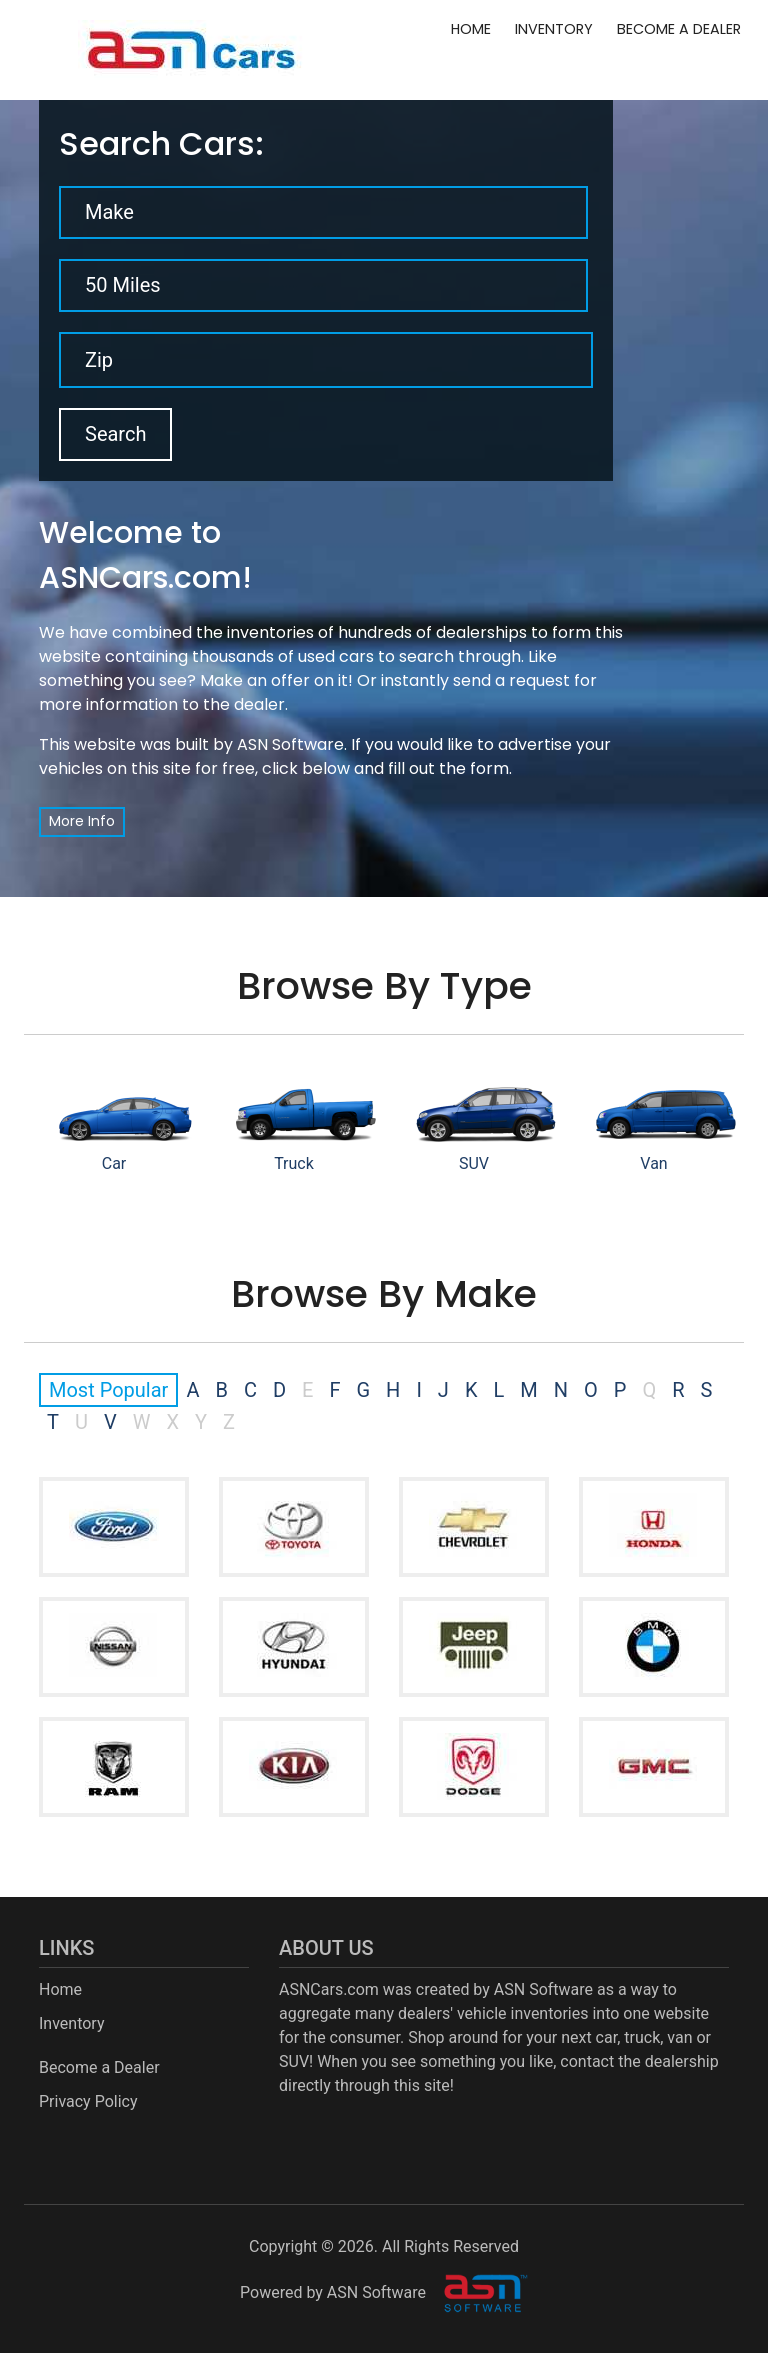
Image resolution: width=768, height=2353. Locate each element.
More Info (82, 821)
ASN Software (290, 744)
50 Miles (123, 285)
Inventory (554, 29)
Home (471, 29)
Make (109, 212)
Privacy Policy (88, 2101)
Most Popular (108, 1390)
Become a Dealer (679, 29)
